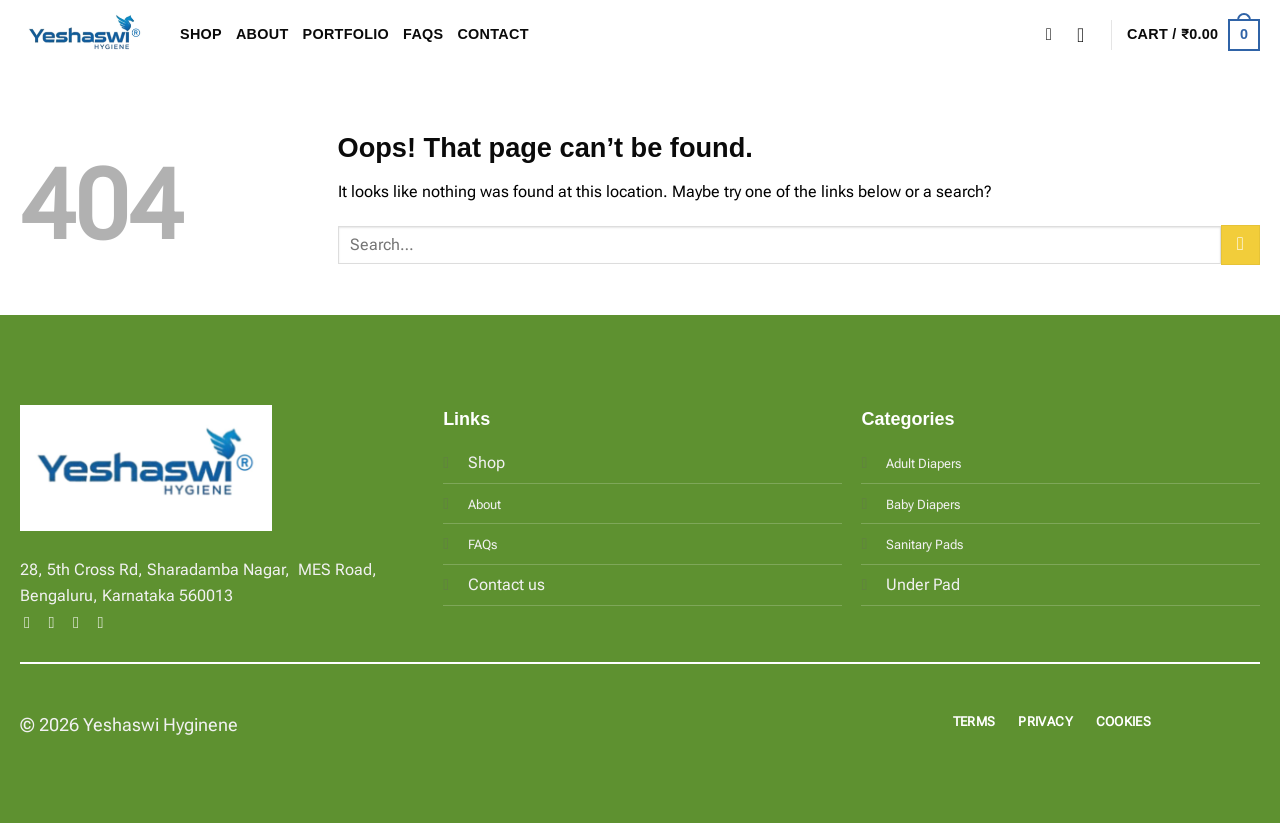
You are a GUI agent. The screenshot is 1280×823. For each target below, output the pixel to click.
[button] (1087, 35)
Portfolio (346, 34)
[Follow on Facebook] (32, 622)
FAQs (423, 34)
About (262, 34)
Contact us (506, 584)
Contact (492, 34)
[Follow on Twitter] (81, 622)
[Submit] (1240, 244)
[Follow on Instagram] (57, 622)
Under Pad (923, 584)
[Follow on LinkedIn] (105, 622)
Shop (201, 34)
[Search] (1054, 35)
